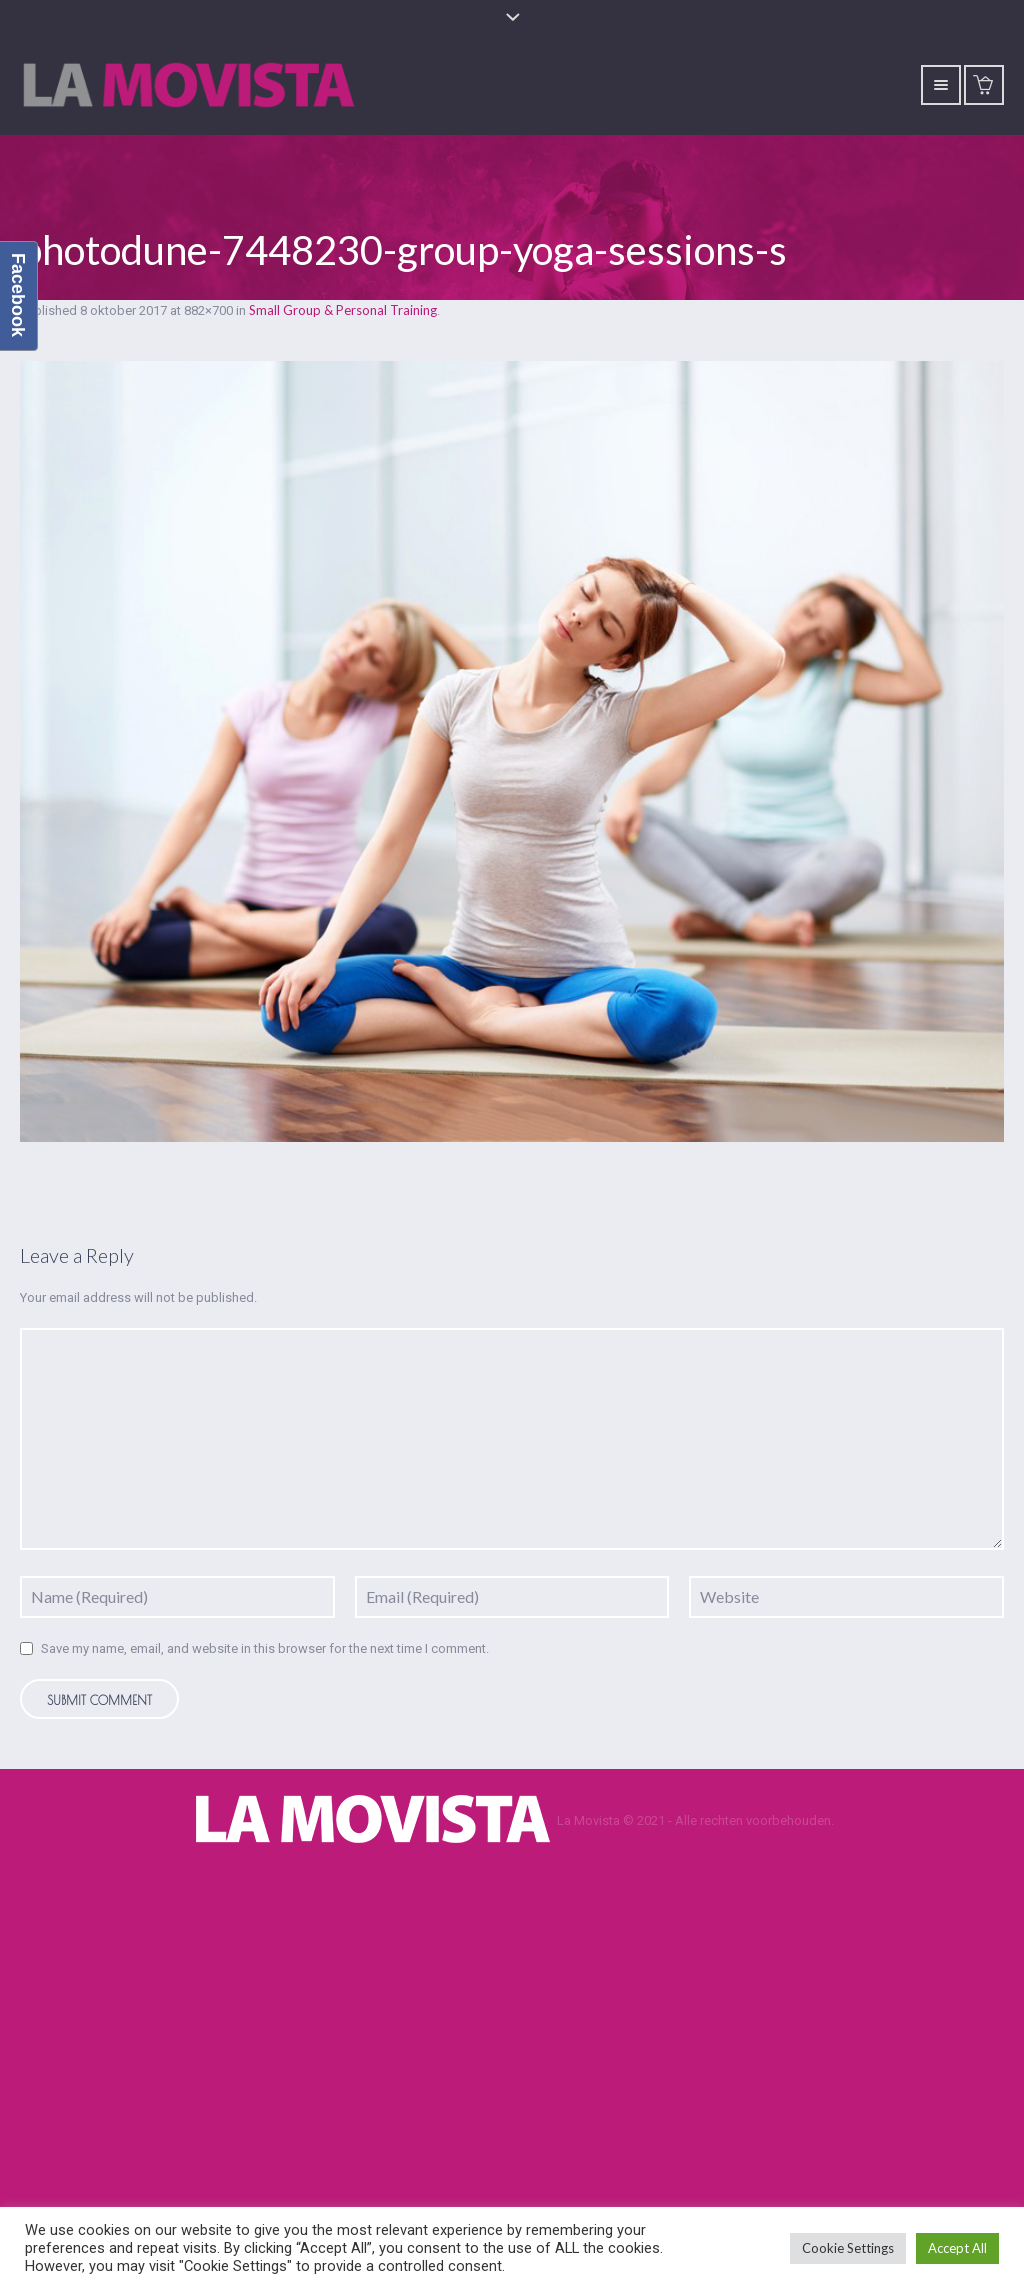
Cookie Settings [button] (848, 2248)
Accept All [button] (957, 2248)
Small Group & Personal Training (343, 310)
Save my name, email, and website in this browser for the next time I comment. (265, 1648)
